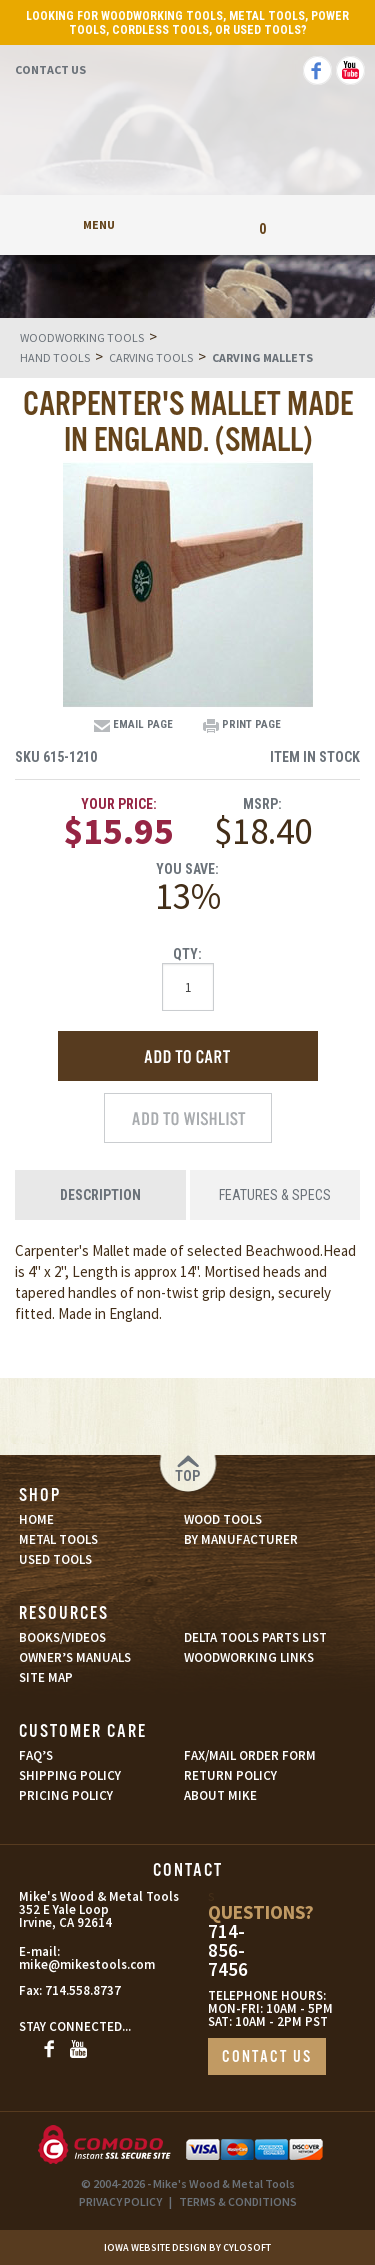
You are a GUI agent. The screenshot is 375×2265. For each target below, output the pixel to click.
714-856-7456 (228, 1950)
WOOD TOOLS (223, 1519)
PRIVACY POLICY (120, 2201)
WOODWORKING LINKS (249, 1657)
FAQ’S (36, 1755)
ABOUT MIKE (220, 1795)
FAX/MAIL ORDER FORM (250, 1755)
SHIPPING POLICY (70, 1775)
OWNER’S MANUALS (75, 1657)
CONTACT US (267, 2057)
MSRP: (262, 804)
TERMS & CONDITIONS (238, 2201)
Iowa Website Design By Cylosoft (187, 2247)
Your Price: (119, 804)
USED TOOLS (55, 1559)
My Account (187, 224)
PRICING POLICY (66, 1795)
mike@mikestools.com (65, 1964)
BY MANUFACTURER (241, 1539)
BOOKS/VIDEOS (62, 1637)
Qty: (187, 954)
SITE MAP (46, 1677)
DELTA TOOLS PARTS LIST (255, 1637)
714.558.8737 (83, 1990)
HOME (36, 1519)
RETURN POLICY (230, 1775)
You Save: (187, 869)
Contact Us (50, 69)
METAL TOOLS (58, 1539)
